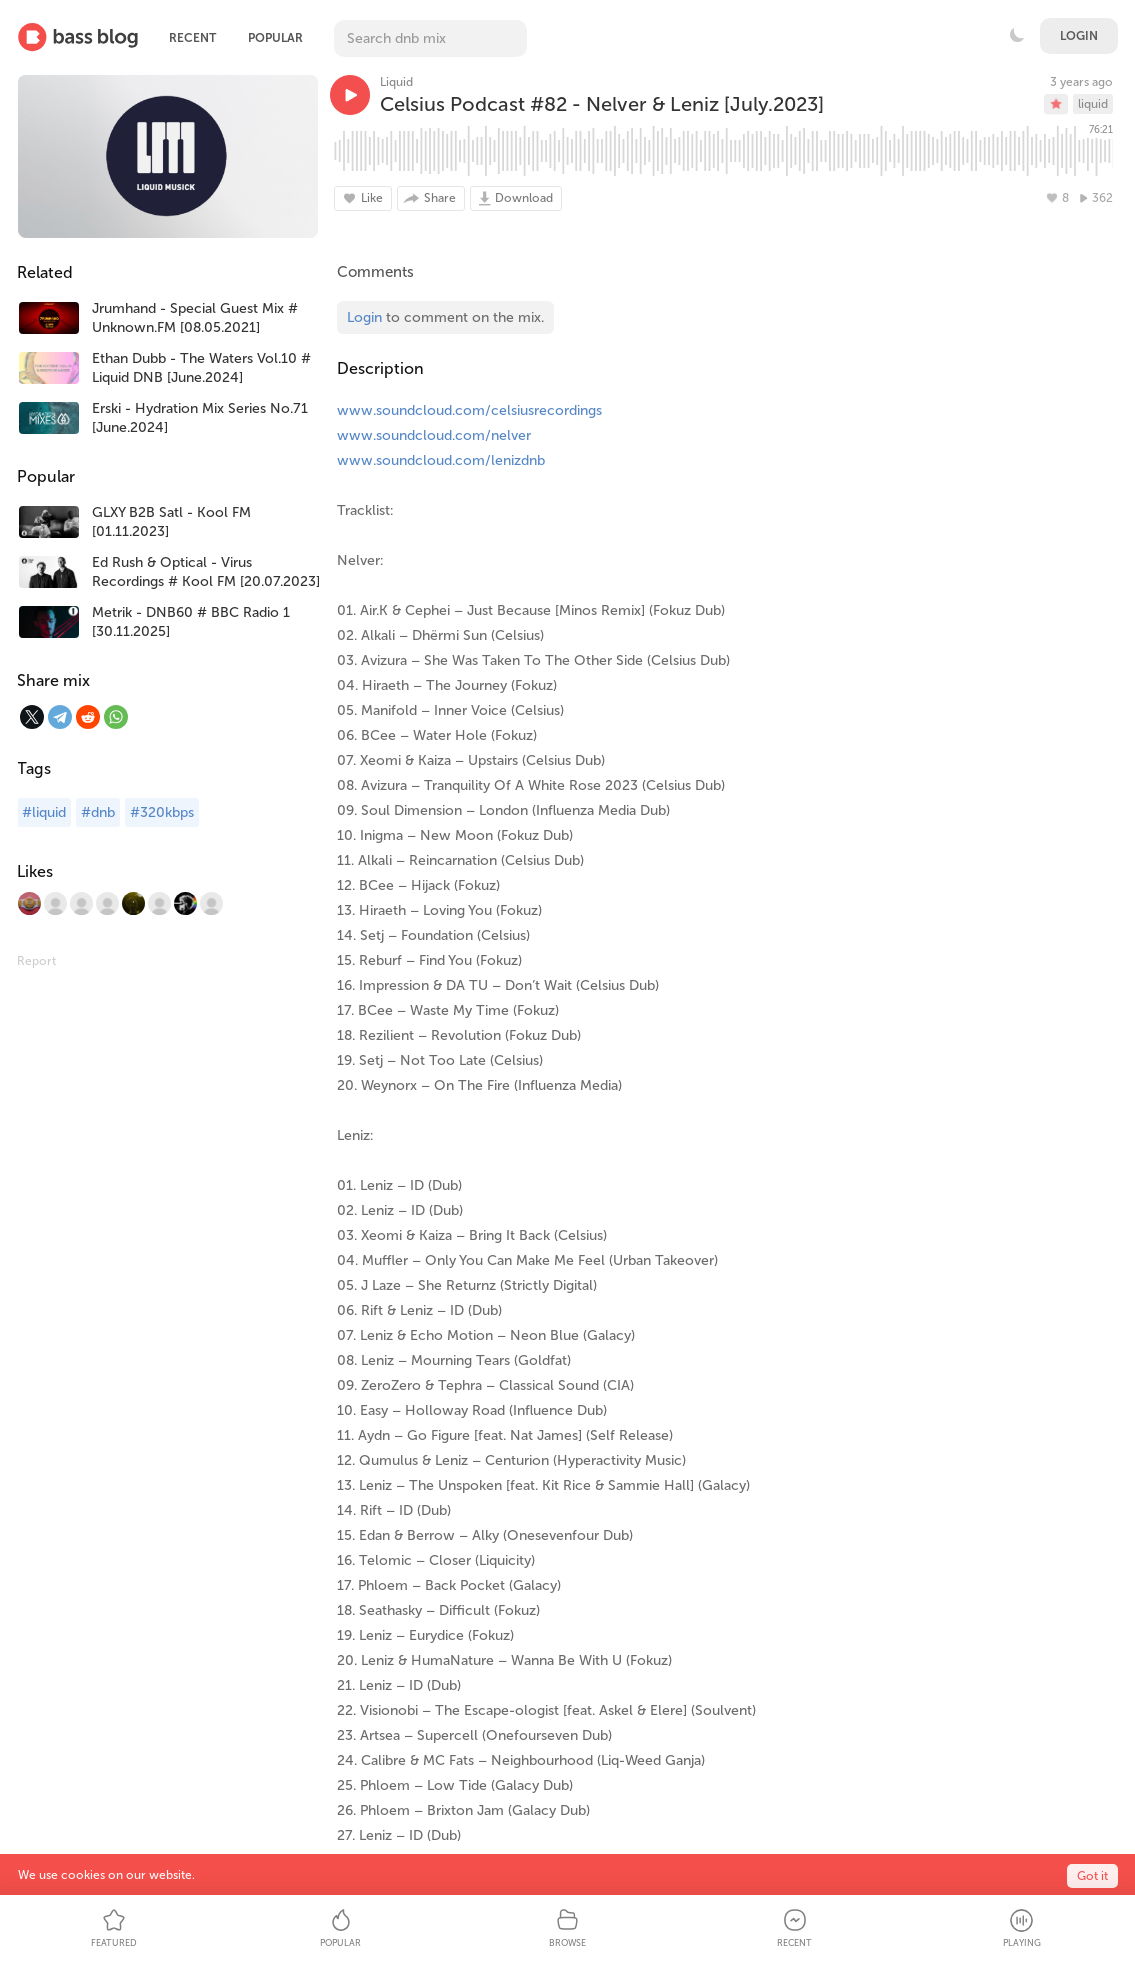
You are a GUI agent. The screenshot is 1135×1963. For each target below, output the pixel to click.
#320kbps (162, 812)
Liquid (396, 82)
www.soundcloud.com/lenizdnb (441, 460)
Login (1079, 36)
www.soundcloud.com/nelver (434, 435)
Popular (275, 38)
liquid (1093, 104)
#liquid (44, 812)
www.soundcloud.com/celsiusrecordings (469, 410)
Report (36, 961)
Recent (192, 38)
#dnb (98, 812)
